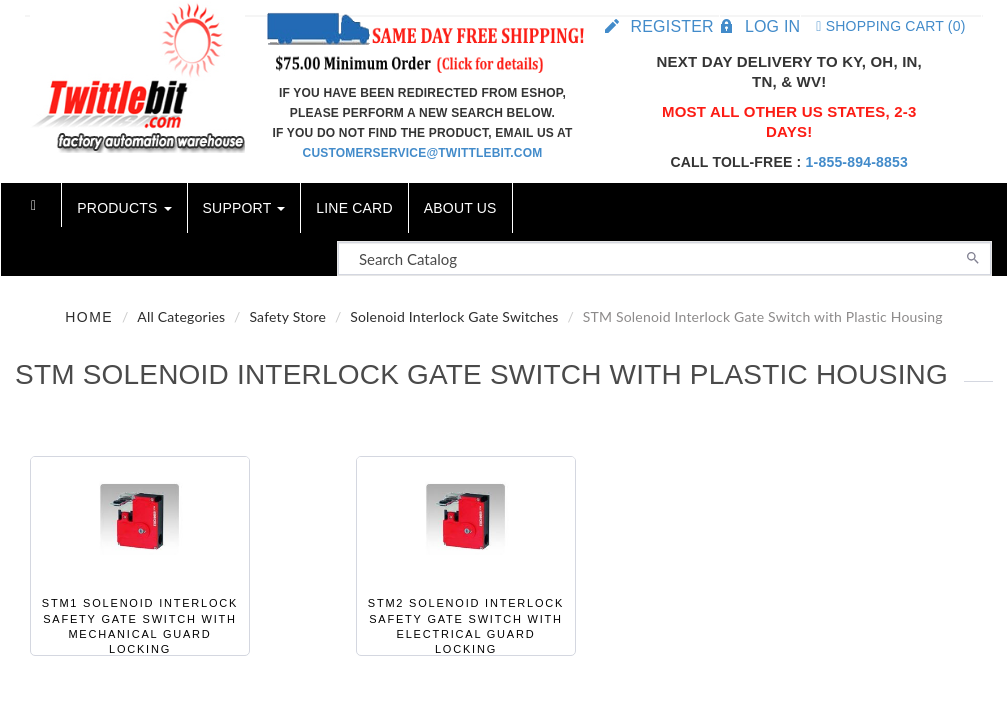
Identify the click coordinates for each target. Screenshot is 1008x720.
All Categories (181, 316)
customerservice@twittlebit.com (423, 153)
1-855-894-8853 (857, 162)
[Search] (973, 256)
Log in (772, 26)
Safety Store (287, 316)
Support (244, 208)
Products (124, 208)
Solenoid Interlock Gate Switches (454, 316)
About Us (460, 208)
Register (671, 26)
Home (89, 317)
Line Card (354, 208)
